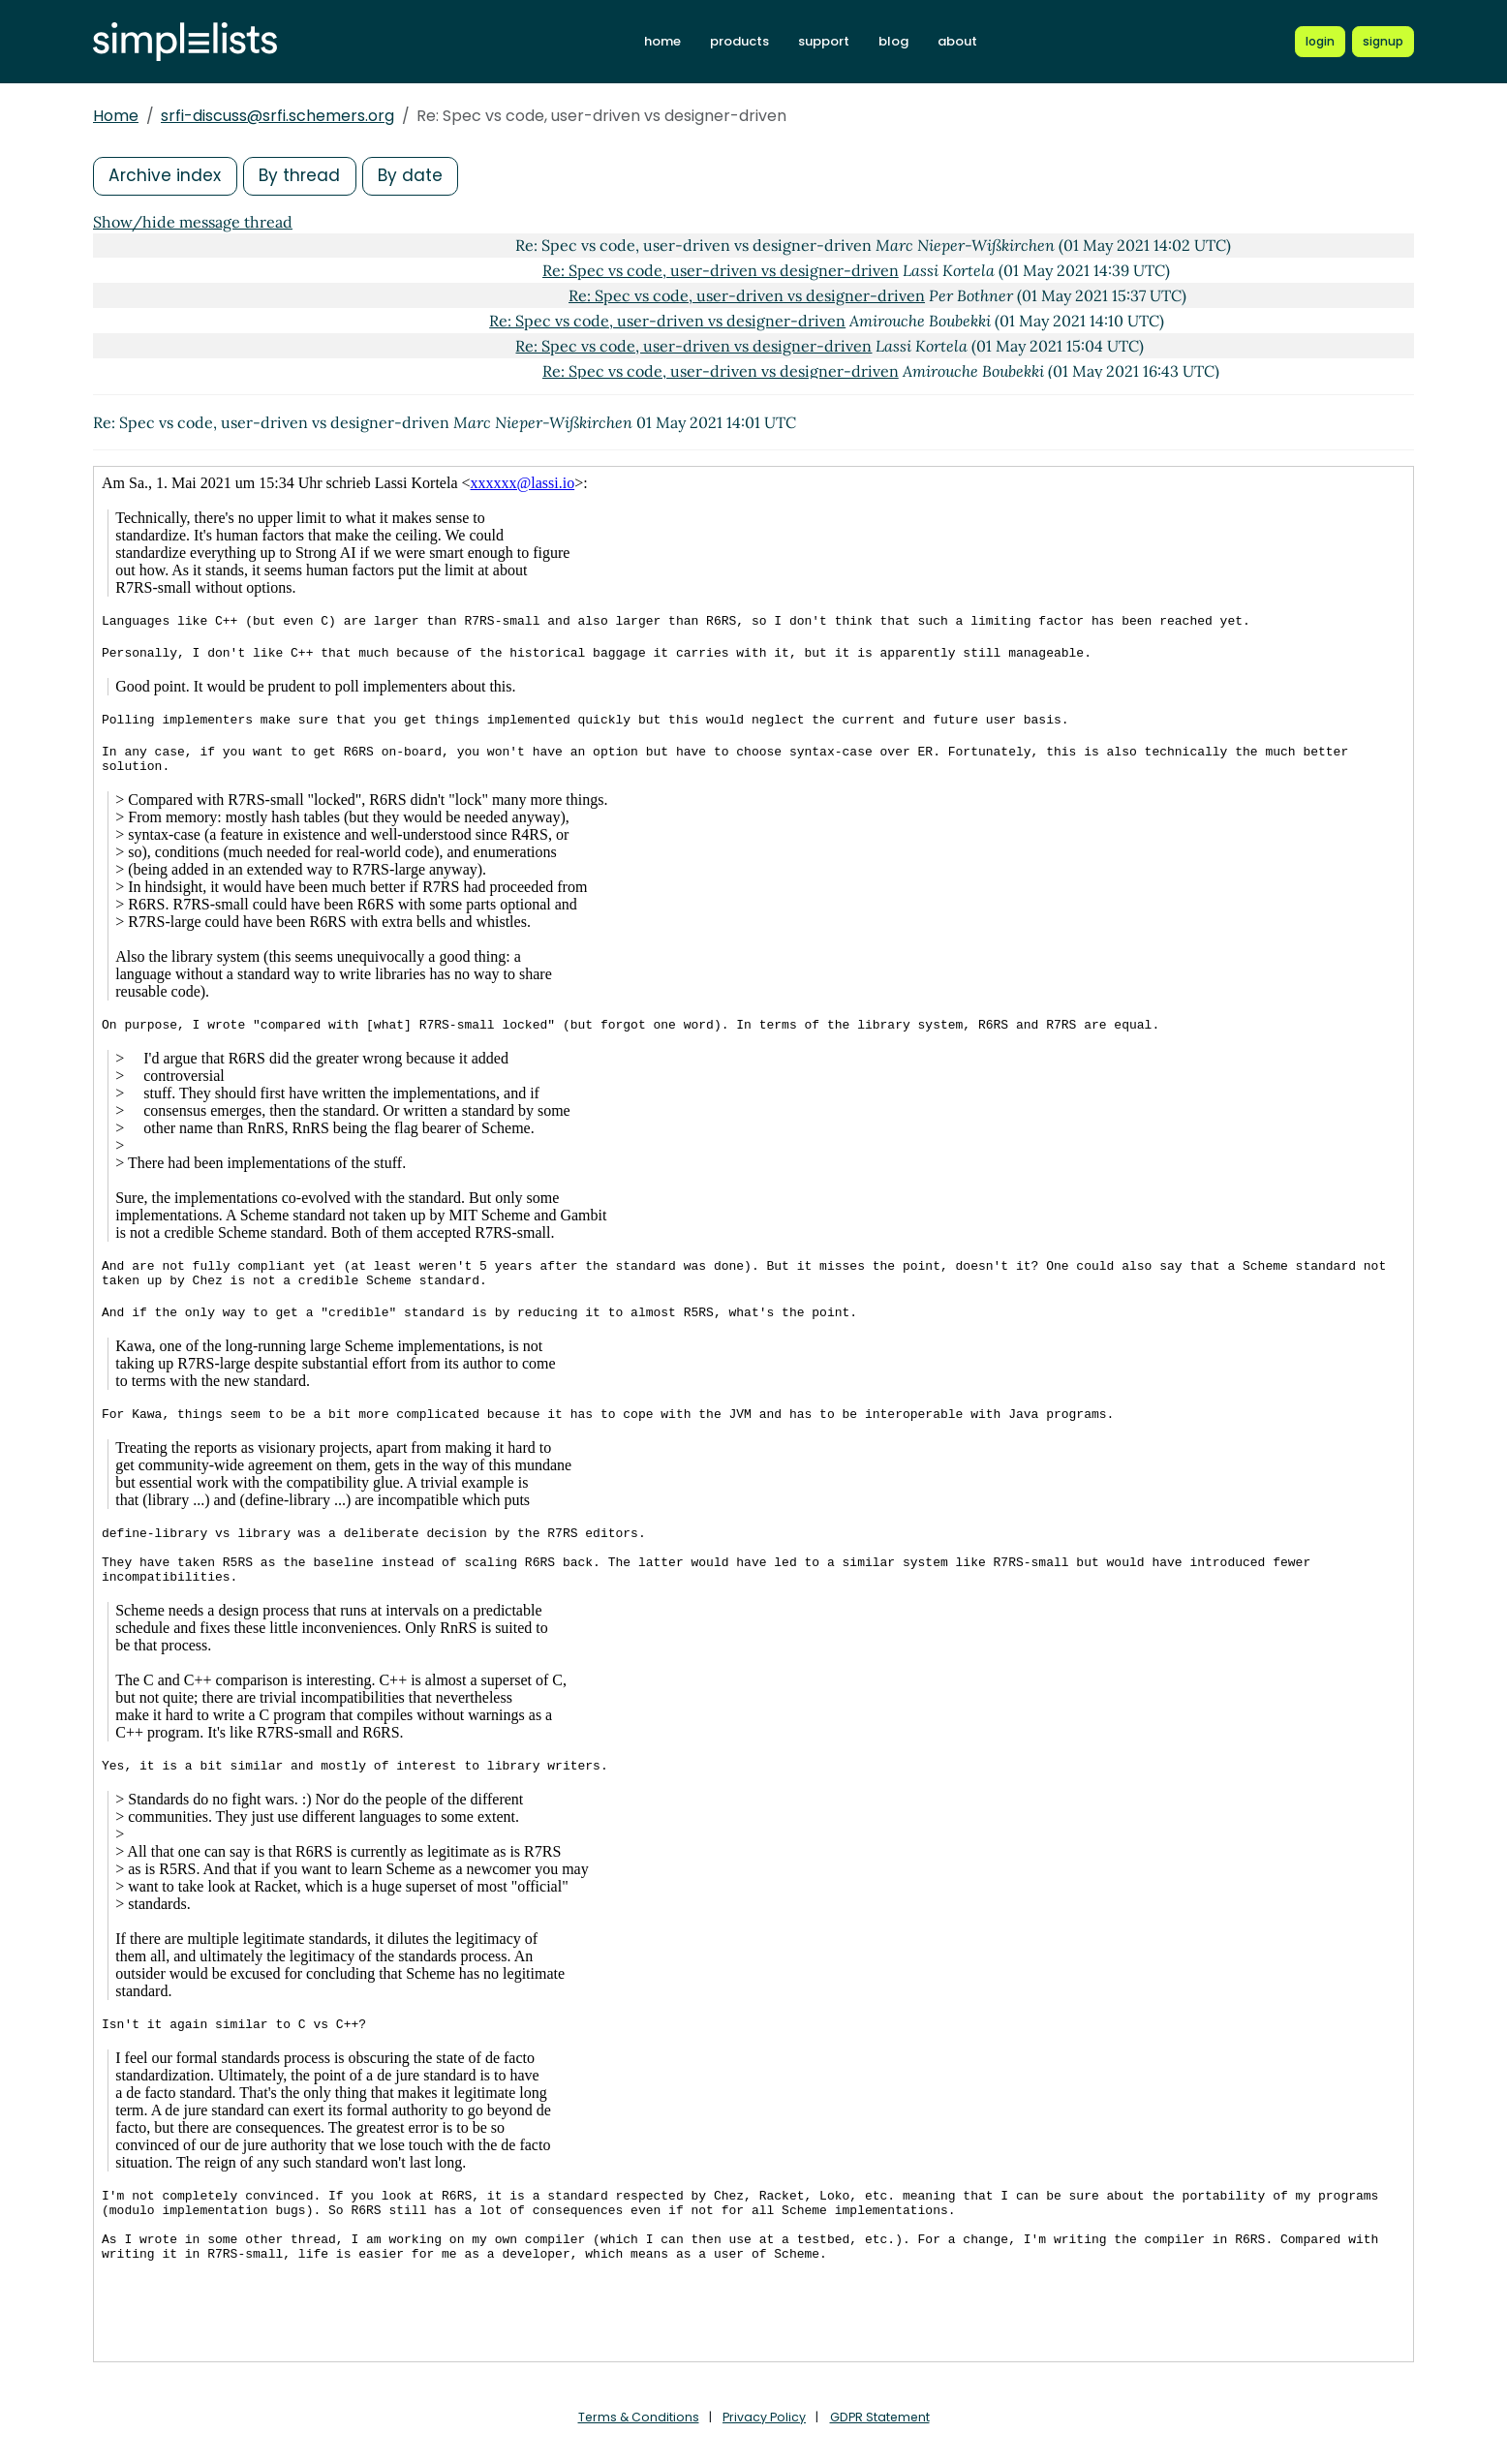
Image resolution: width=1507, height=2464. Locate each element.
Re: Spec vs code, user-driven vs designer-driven (720, 270)
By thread (304, 176)
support (823, 41)
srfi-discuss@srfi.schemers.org (277, 116)
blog (893, 41)
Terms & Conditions (635, 2417)
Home (115, 116)
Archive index (166, 176)
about (957, 41)
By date (417, 176)
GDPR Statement (881, 2417)
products (739, 41)
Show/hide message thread (192, 221)
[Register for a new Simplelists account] (1383, 41)
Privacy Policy (764, 2417)
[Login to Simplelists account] (1320, 41)
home (662, 41)
